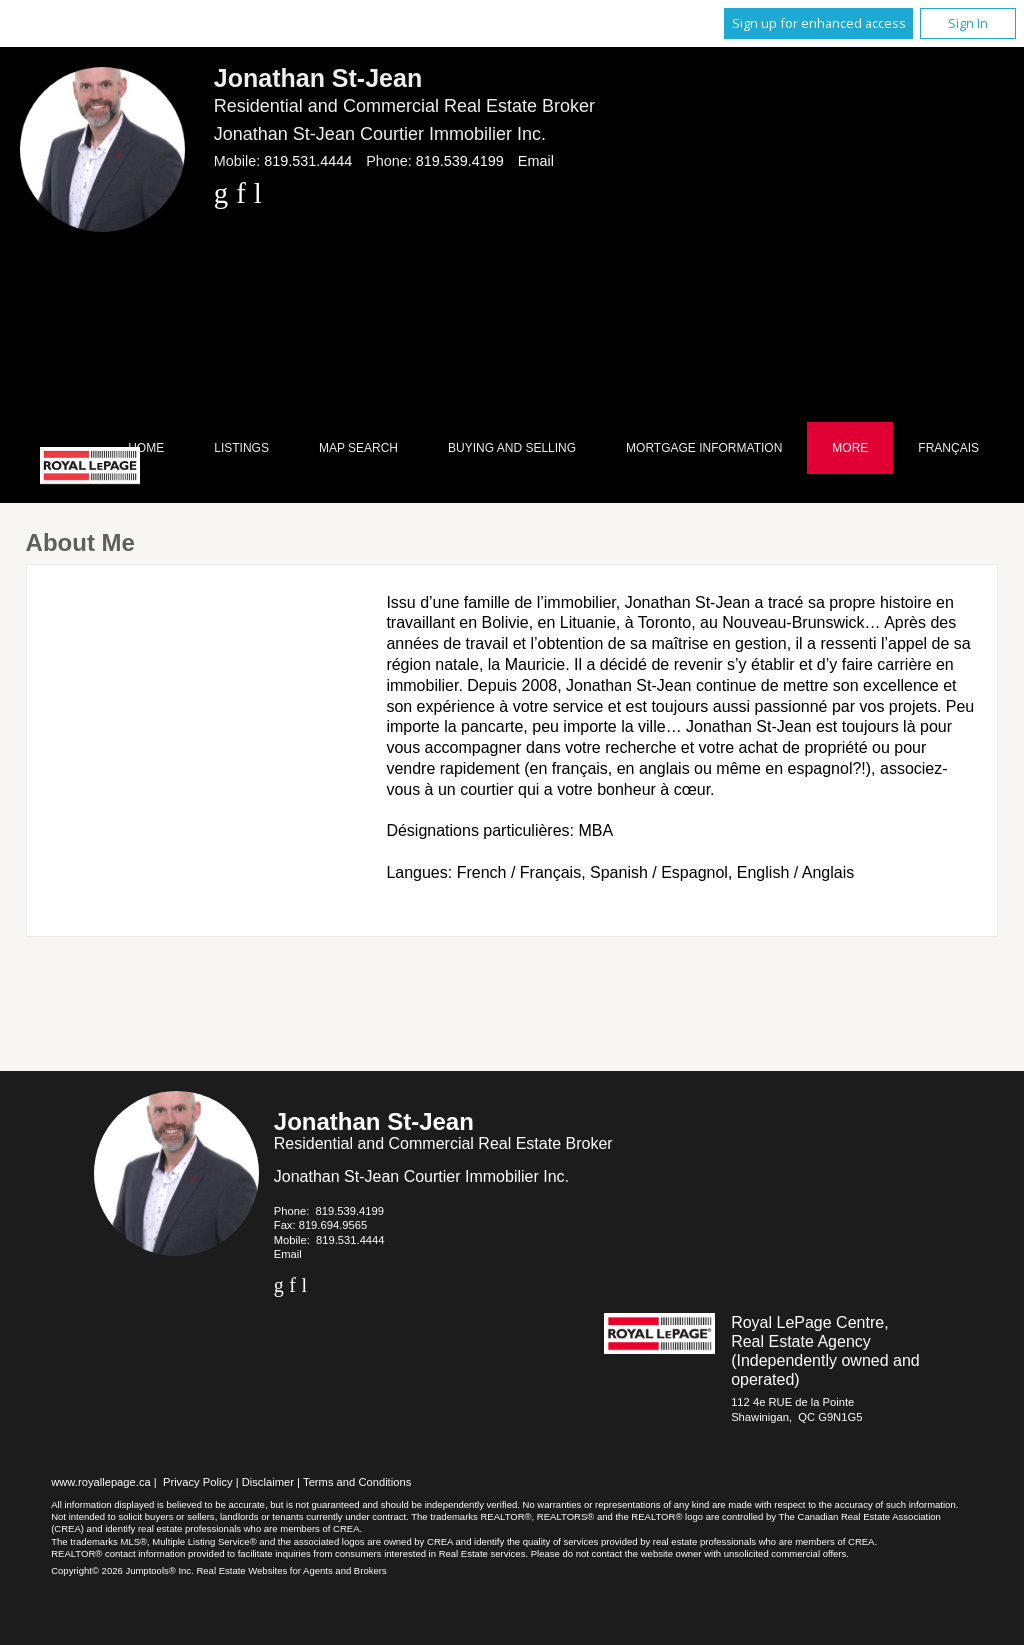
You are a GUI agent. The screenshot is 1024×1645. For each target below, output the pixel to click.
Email (536, 161)
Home (146, 448)
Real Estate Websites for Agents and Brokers (291, 1570)
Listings (241, 448)
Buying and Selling (512, 448)
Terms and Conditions (357, 1482)
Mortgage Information (704, 448)
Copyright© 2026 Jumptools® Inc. (122, 1570)
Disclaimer (268, 1482)
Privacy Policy (198, 1482)
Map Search (358, 448)
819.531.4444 (308, 161)
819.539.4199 (460, 161)
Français (948, 448)
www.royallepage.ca (101, 1482)
